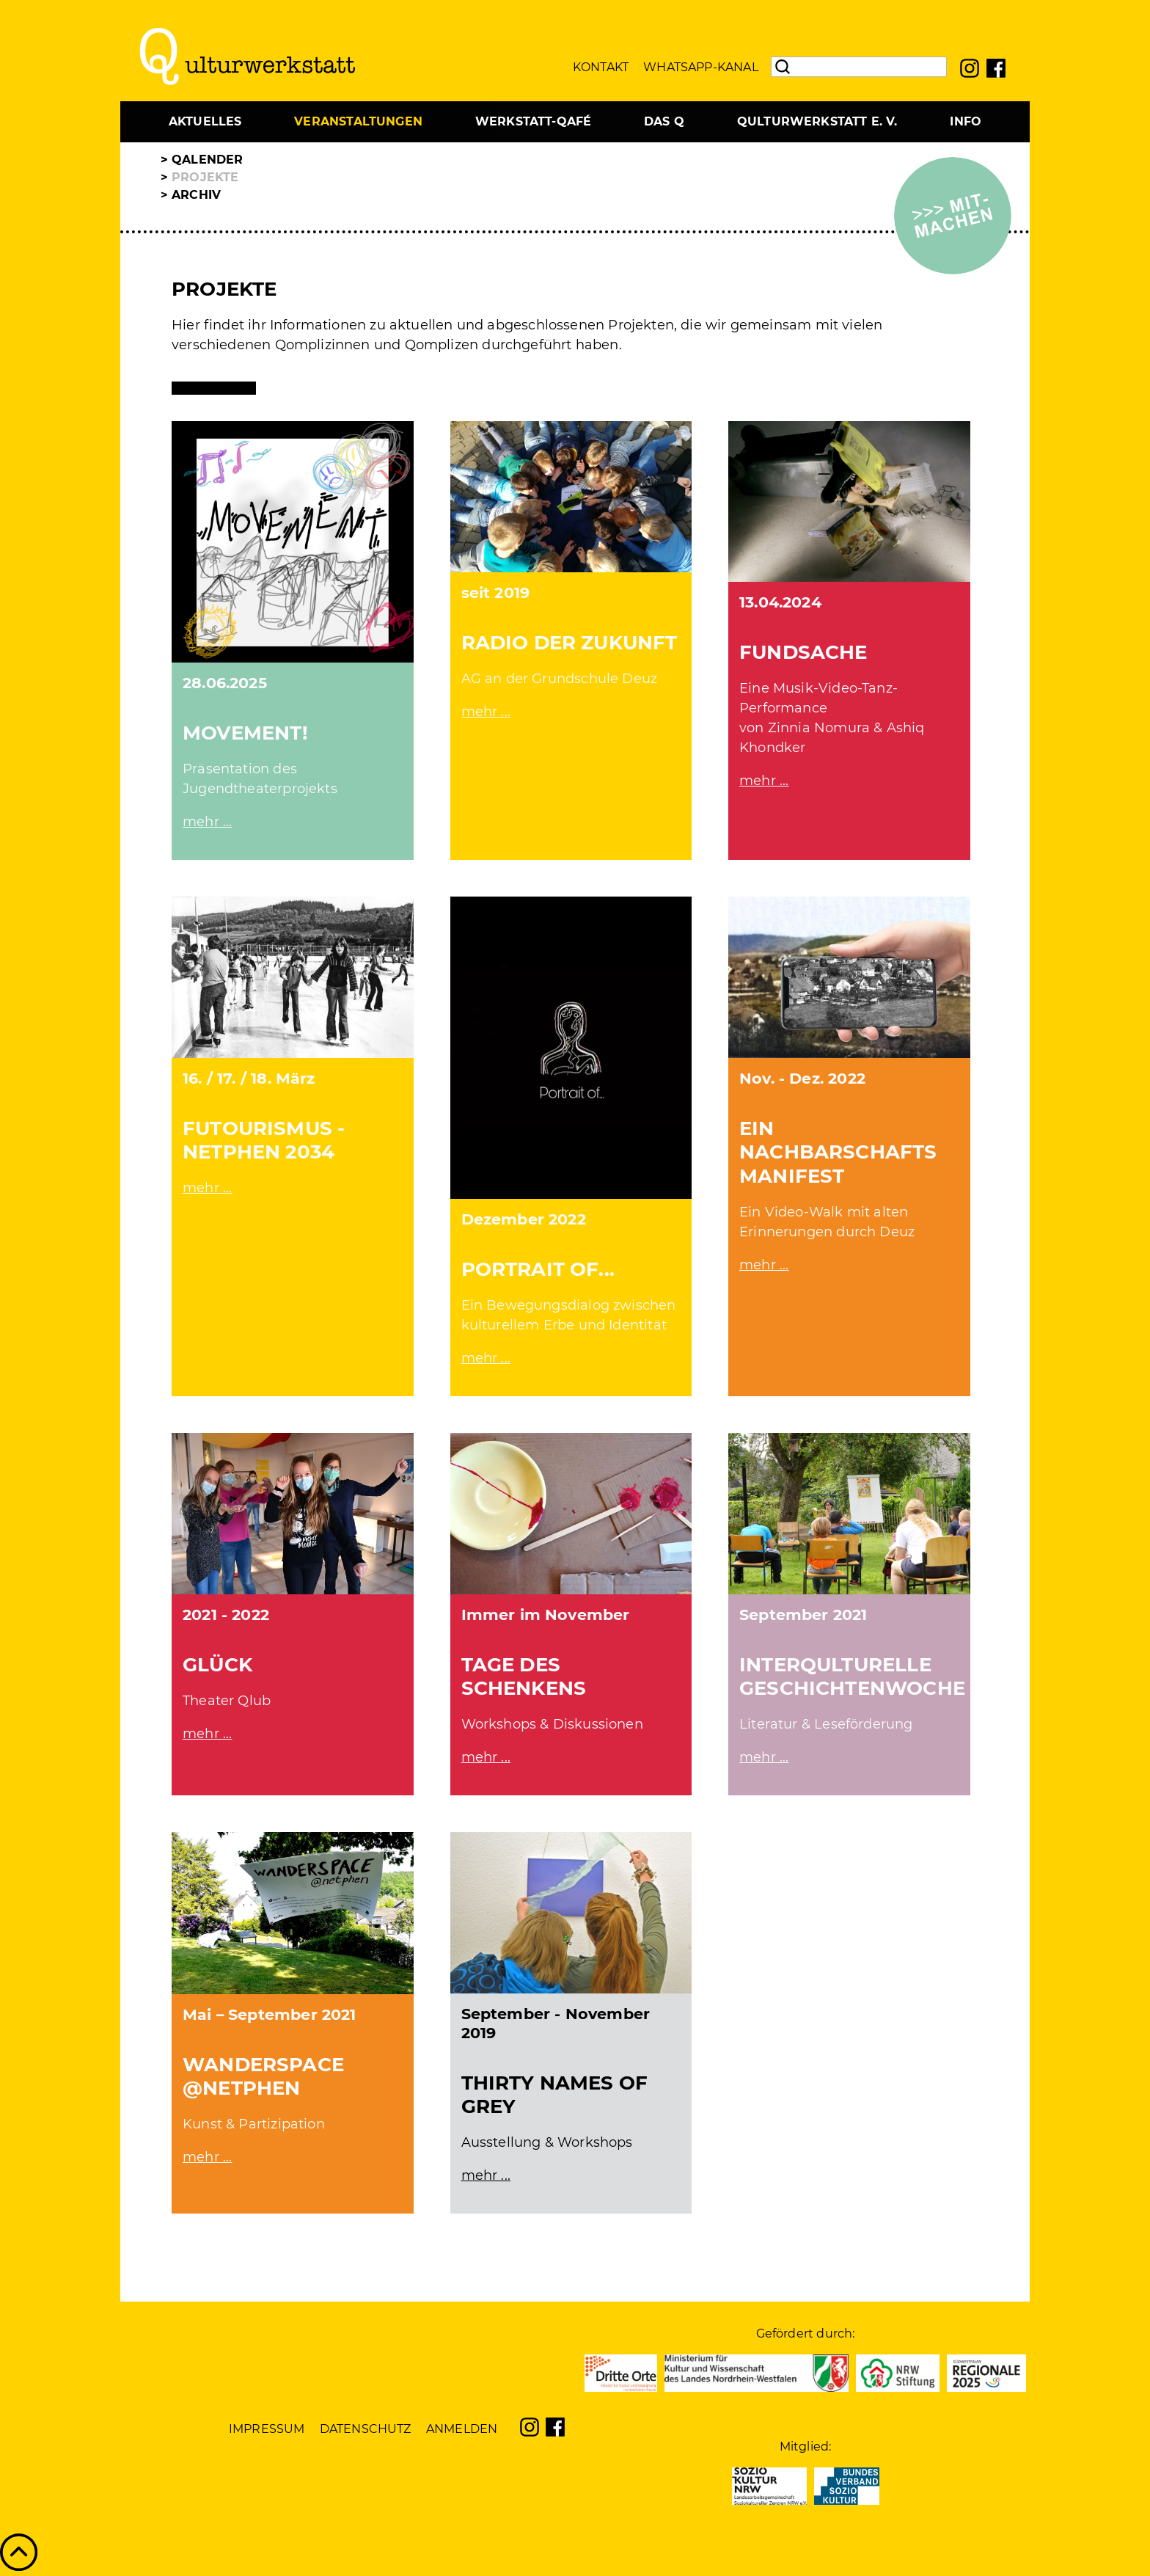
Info (965, 121)
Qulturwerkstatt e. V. (817, 121)
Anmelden (461, 2429)
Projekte (205, 177)
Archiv (196, 195)
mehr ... (207, 822)
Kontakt (601, 67)
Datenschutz (365, 2429)
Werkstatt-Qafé (533, 121)
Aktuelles (205, 121)
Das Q (664, 121)
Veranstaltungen (358, 121)
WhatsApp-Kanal (700, 67)
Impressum (267, 2429)
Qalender (207, 160)
